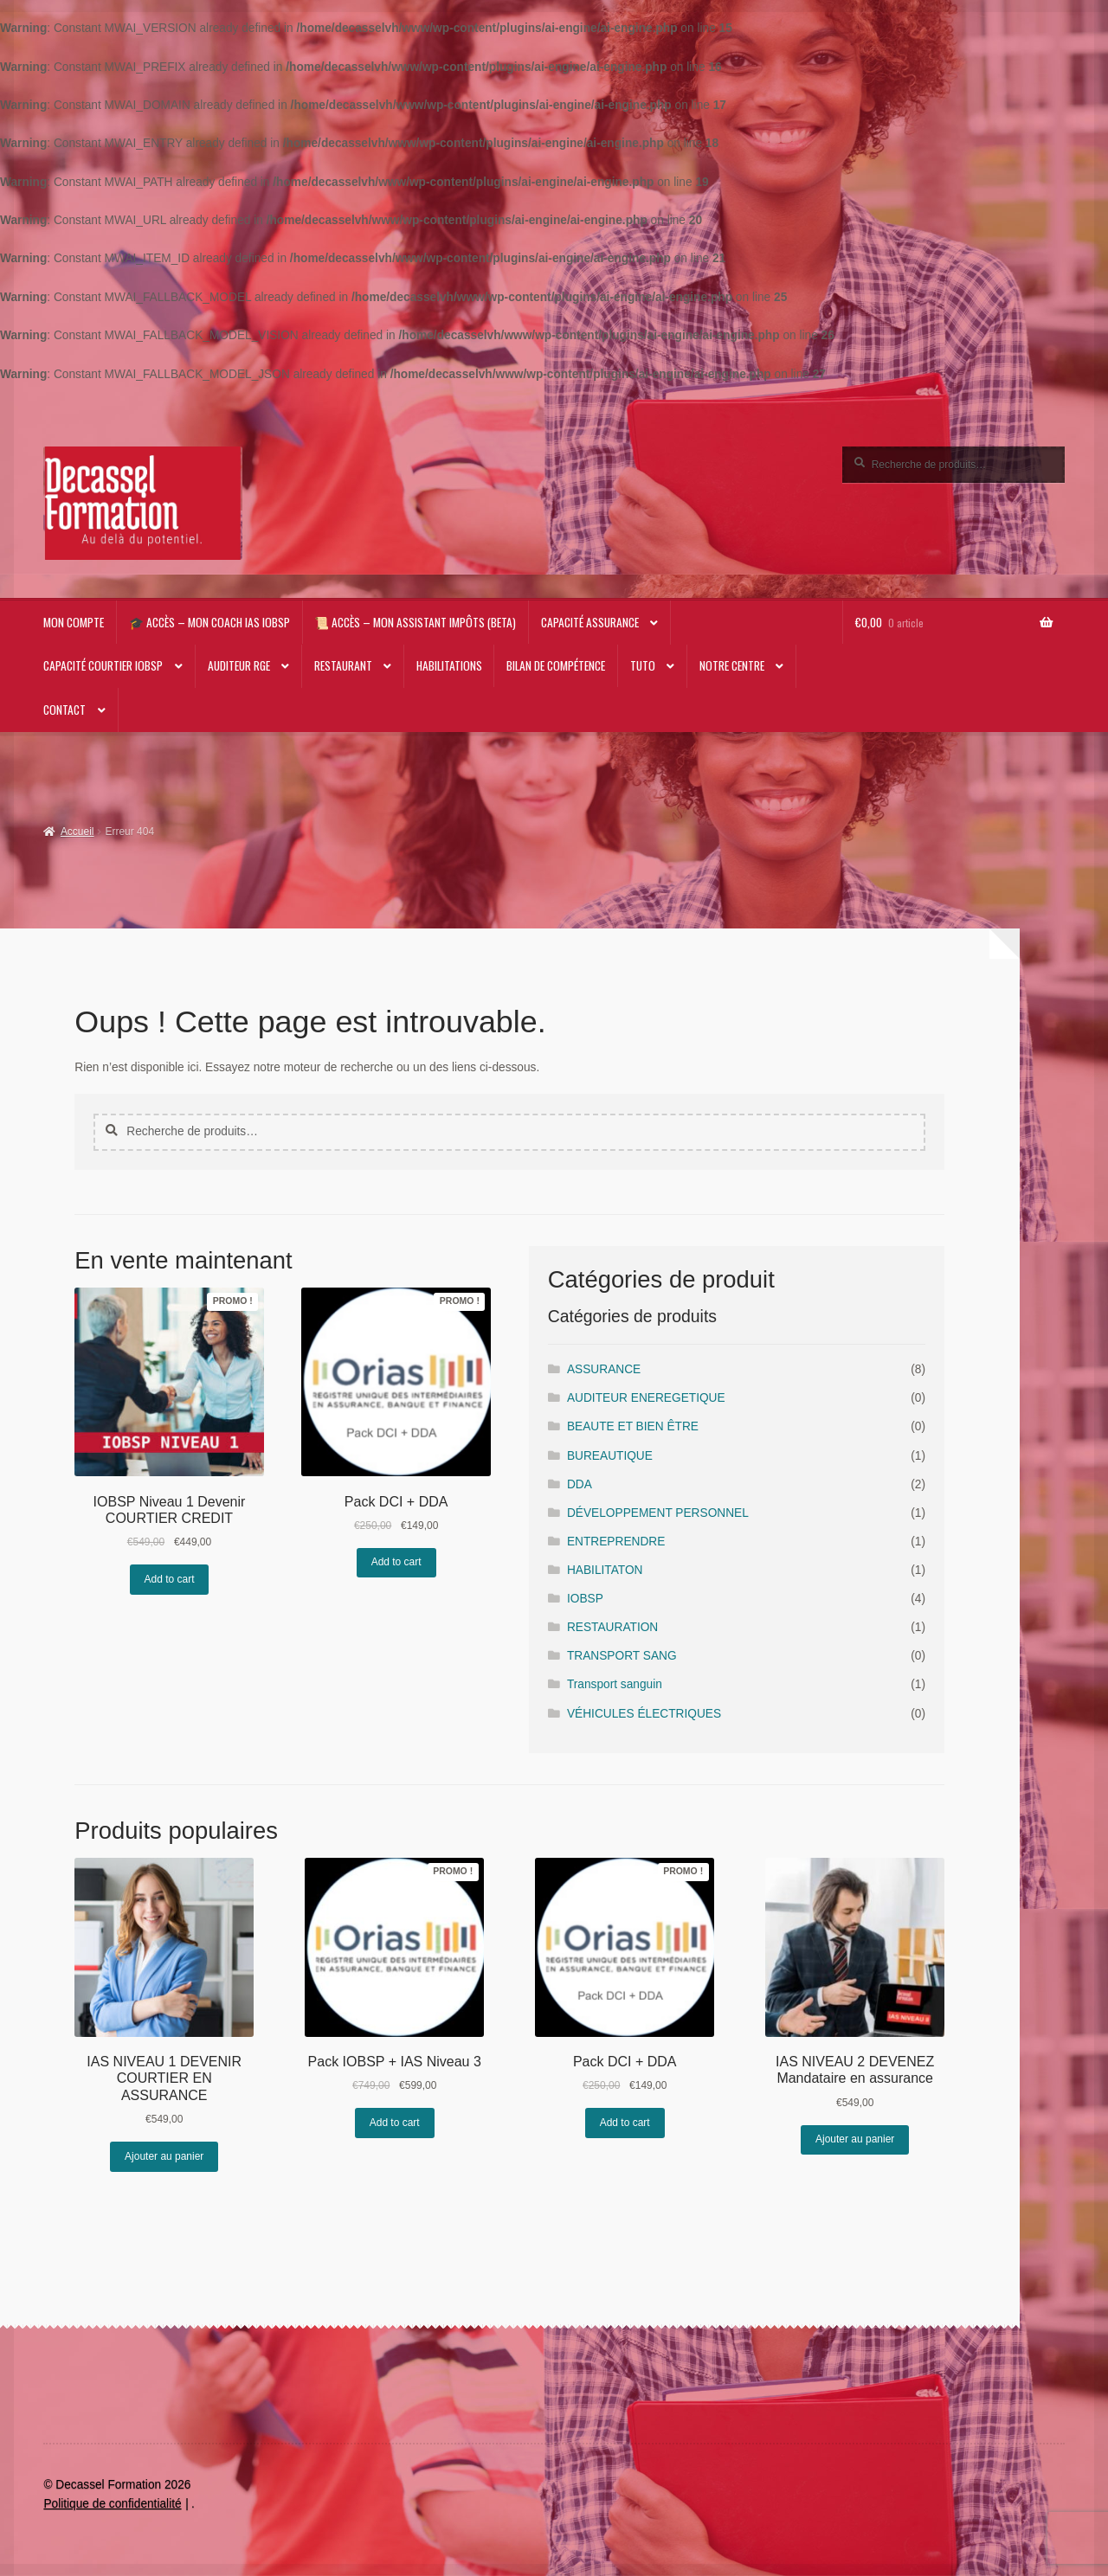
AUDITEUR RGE (239, 665)
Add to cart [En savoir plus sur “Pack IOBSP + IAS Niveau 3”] (395, 2123)
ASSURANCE (604, 1369)
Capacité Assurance (590, 622)
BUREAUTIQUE (610, 1455)
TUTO (642, 665)
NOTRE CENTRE (731, 665)
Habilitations (449, 665)
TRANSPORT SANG (622, 1655)
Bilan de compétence (555, 665)
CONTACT (64, 709)
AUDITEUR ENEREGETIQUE (646, 1397)
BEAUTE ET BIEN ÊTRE (633, 1426)
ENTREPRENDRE (616, 1541)
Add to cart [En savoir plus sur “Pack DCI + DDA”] (396, 1562)
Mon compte (73, 622)
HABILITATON (605, 1570)
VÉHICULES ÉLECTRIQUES (644, 1713)
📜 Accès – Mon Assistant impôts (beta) (415, 622)
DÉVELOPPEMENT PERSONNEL (658, 1512)
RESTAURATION (612, 1627)
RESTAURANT (343, 665)
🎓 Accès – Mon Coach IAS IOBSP (209, 622)
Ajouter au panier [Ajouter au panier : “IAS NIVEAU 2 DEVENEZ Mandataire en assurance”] (854, 2139)
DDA (579, 1484)
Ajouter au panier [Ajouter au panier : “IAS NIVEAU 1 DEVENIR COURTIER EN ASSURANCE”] (164, 2156)
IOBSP (585, 1598)
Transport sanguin (614, 1684)
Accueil (77, 831)
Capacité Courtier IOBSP (103, 665)
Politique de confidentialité (112, 2503)
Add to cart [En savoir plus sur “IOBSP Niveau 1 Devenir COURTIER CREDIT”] (170, 1579)
